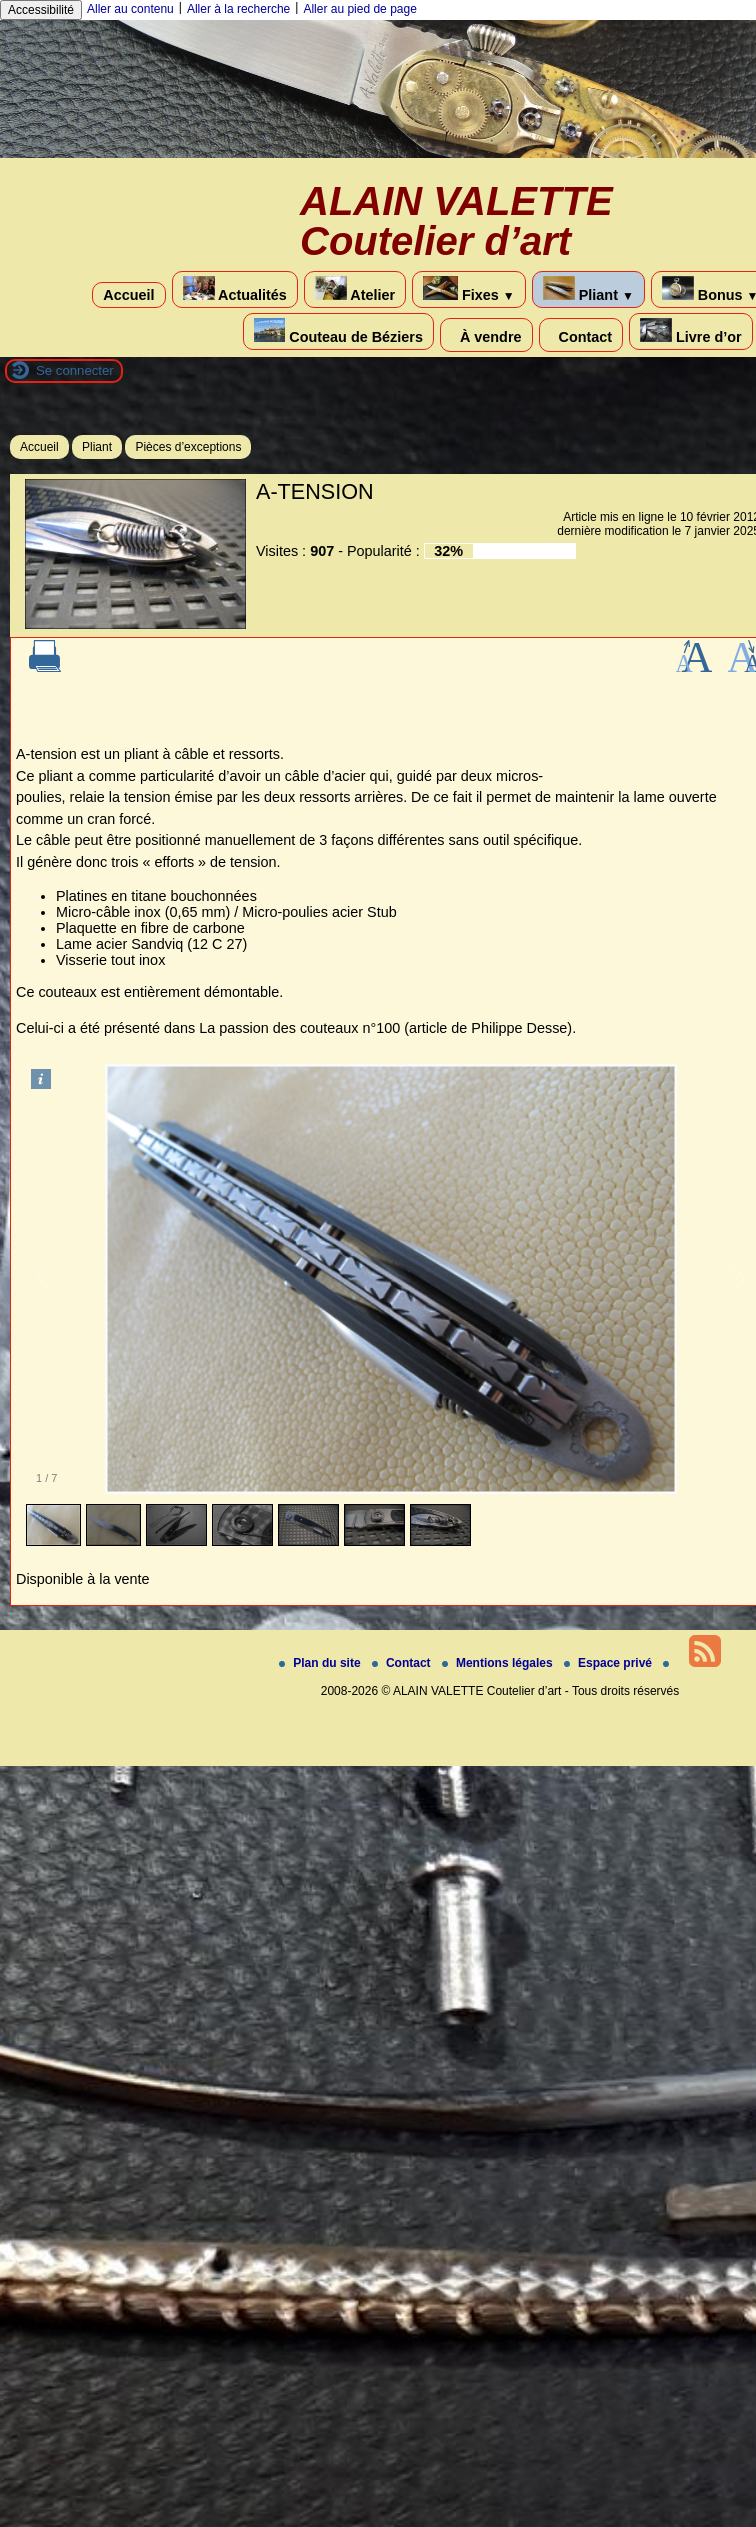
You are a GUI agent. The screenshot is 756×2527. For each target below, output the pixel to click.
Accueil (128, 295)
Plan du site (321, 1663)
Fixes (469, 289)
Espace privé (609, 1663)
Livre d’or (691, 331)
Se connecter (75, 370)
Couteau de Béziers (338, 331)
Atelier (355, 289)
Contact (581, 335)
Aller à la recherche (238, 9)
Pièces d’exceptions (188, 447)
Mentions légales (499, 1663)
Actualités (235, 289)
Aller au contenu (130, 9)
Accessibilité (41, 10)
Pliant (588, 289)
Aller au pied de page (359, 9)
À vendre (486, 335)
